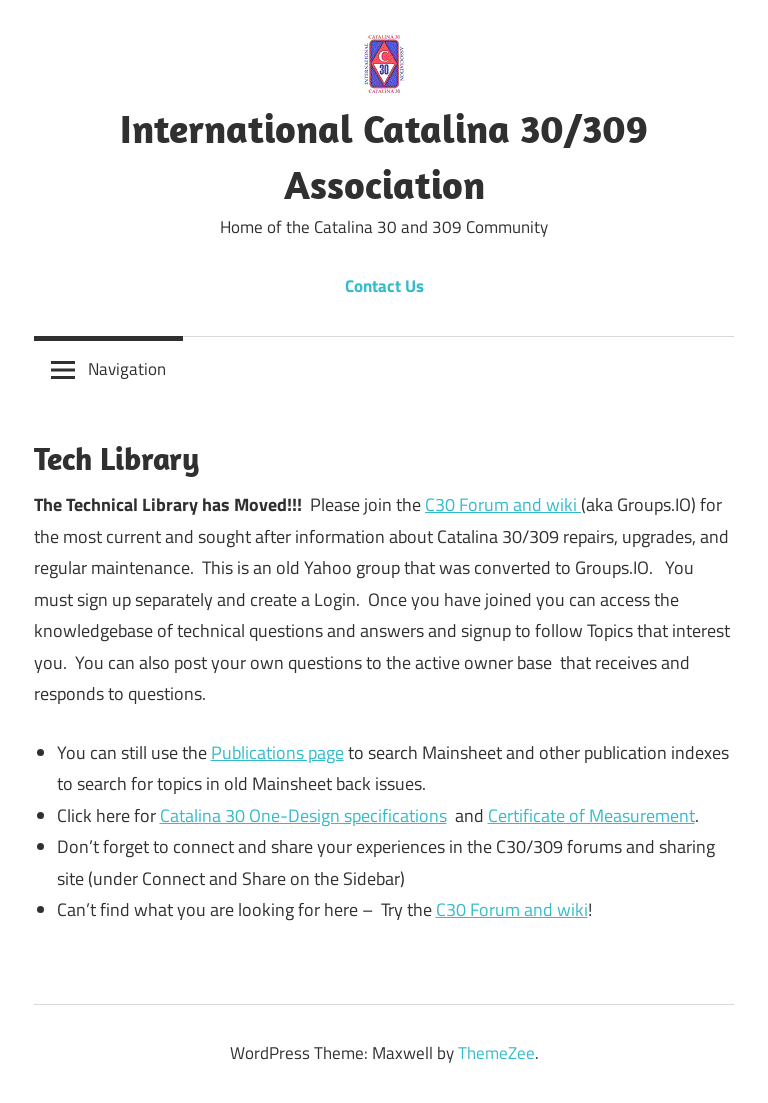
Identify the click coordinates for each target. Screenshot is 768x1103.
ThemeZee (496, 1053)
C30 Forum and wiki (503, 504)
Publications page (277, 752)
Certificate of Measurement (591, 815)
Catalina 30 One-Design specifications (303, 815)
